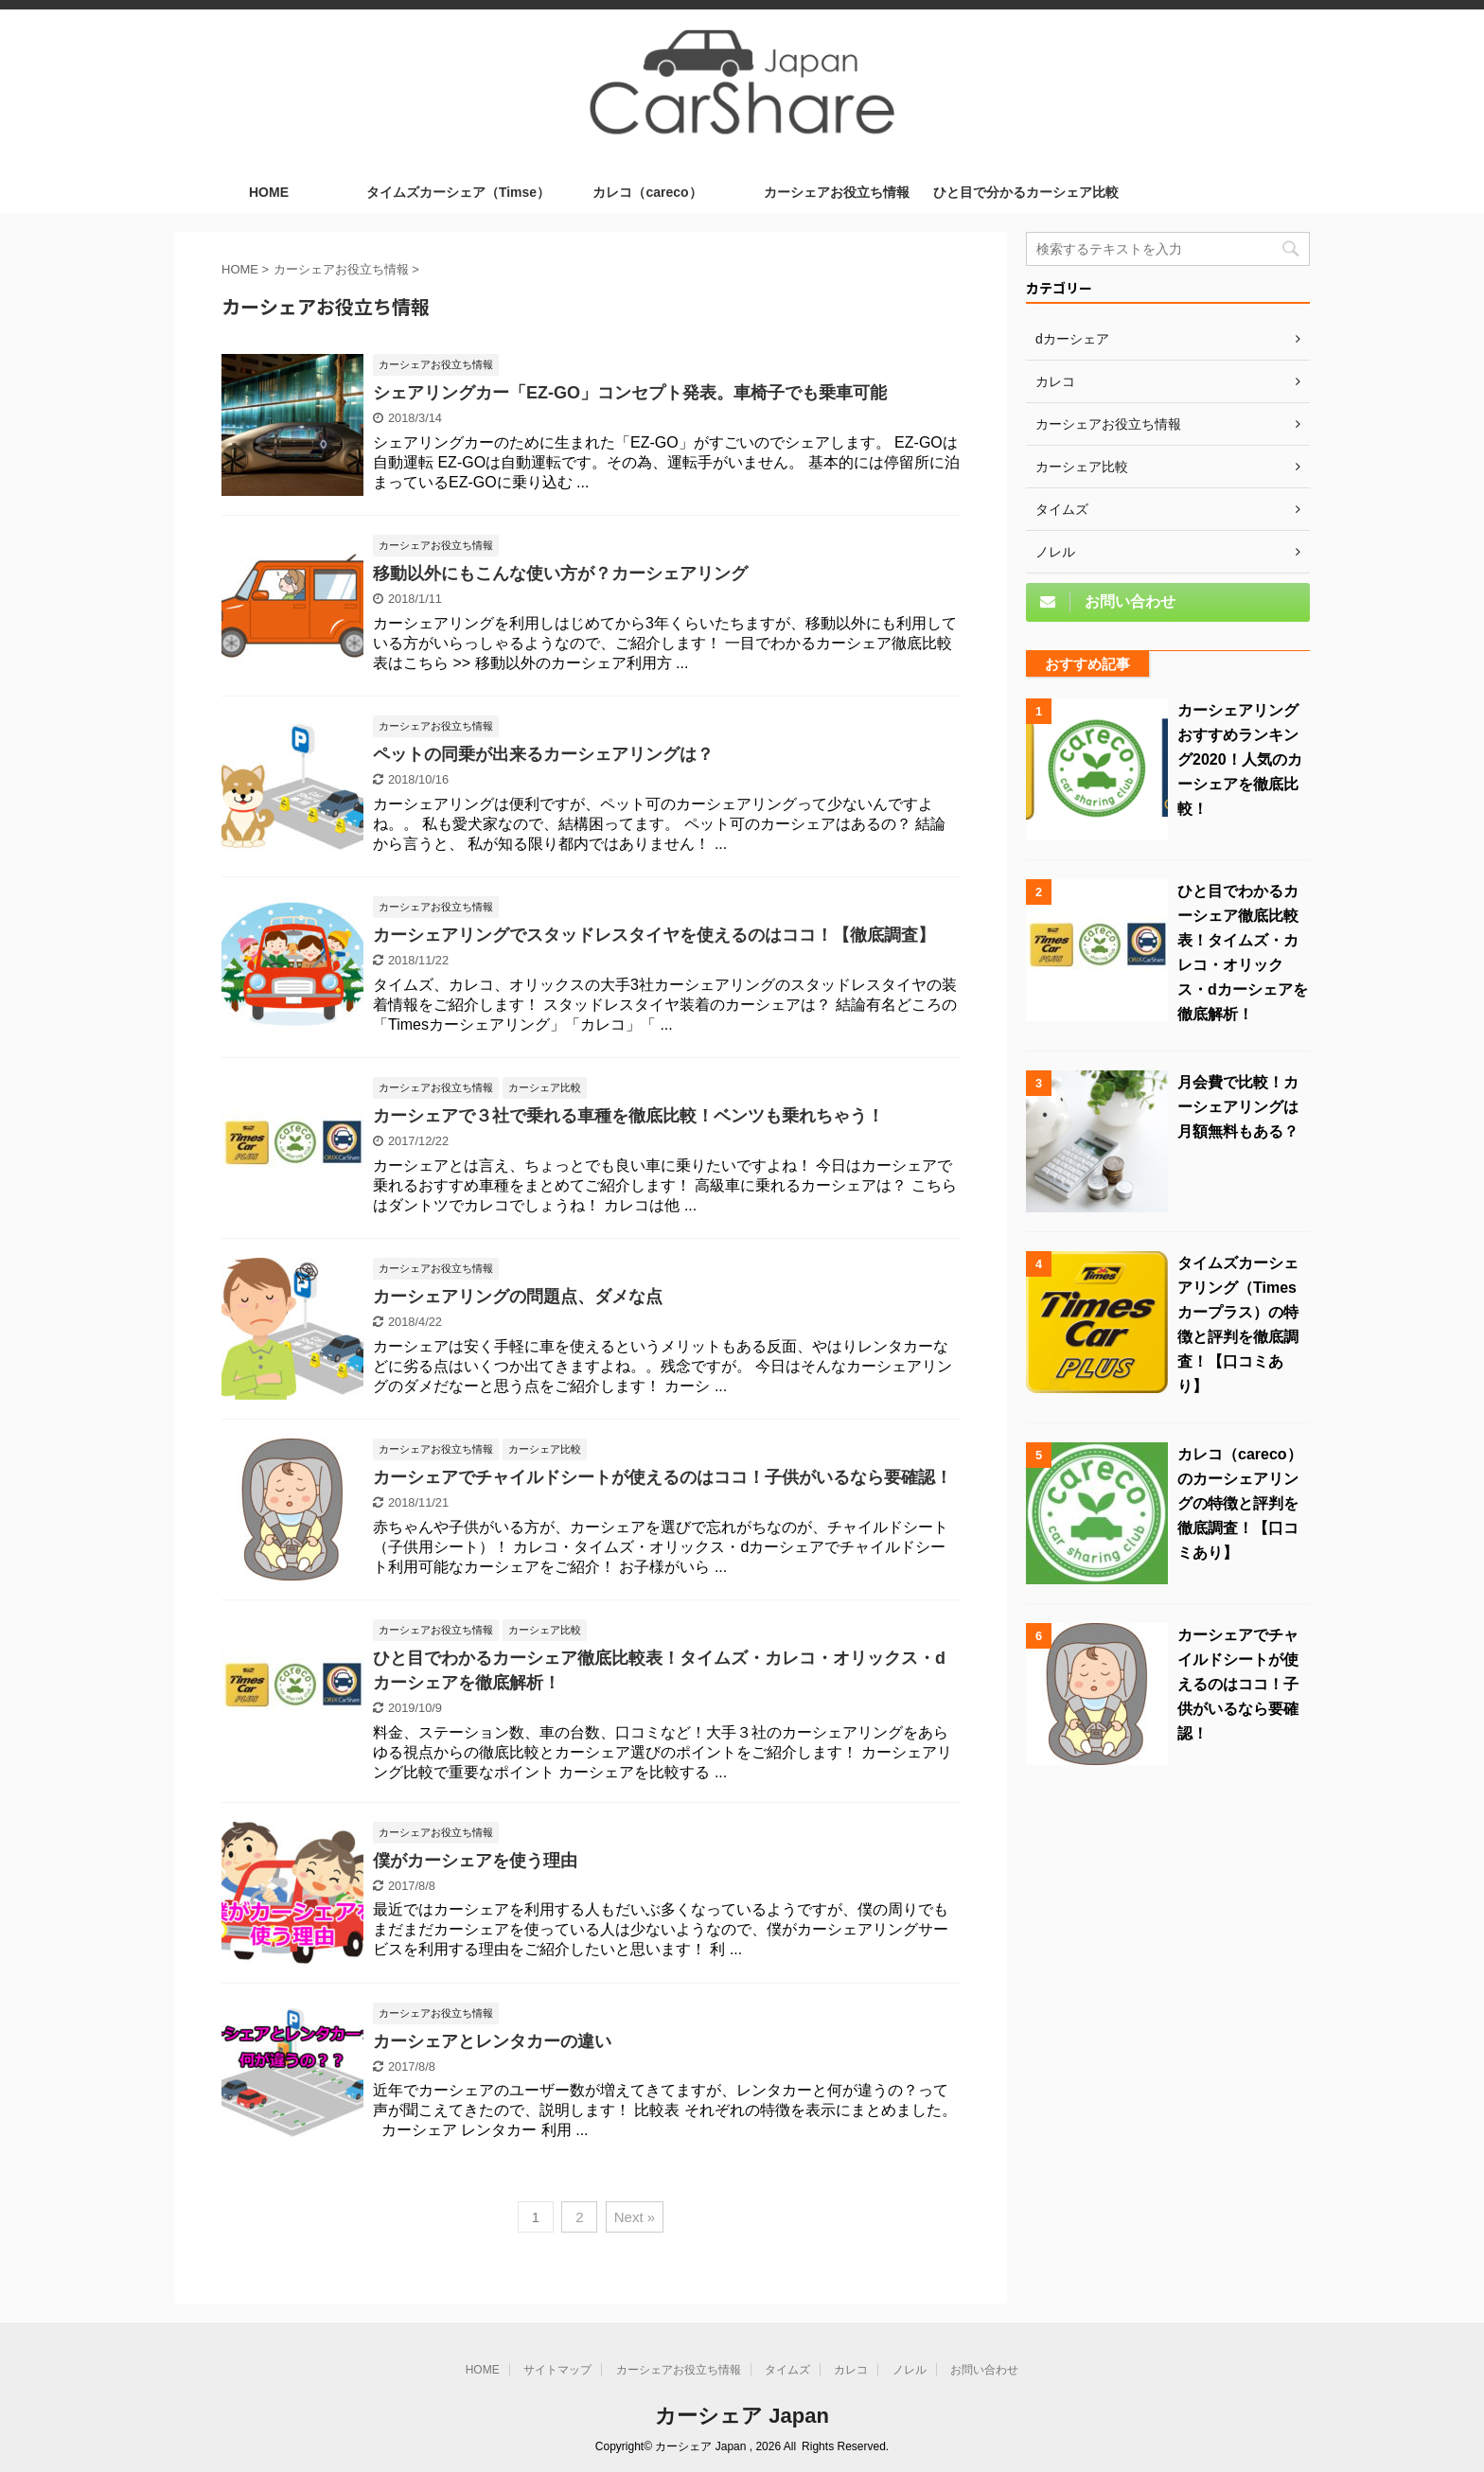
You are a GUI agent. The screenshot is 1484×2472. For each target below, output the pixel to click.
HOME (269, 192)
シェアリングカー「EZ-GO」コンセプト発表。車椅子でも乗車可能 (630, 392)
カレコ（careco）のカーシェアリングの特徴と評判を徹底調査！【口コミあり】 (1239, 1503)
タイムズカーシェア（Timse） (458, 192)
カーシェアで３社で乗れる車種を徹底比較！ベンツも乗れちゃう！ (628, 1115)
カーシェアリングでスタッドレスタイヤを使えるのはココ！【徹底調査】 (654, 935)
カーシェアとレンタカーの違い (492, 2041)
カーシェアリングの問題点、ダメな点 (517, 1296)
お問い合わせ (984, 2369)
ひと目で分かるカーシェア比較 (1026, 192)
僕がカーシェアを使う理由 (475, 1860)
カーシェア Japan (742, 2416)
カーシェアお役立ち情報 (837, 192)
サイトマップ (557, 2369)
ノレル (909, 2369)
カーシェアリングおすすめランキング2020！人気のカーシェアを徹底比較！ (1239, 759)
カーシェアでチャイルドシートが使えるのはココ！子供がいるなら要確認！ (662, 1477)
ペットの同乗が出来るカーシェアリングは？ (543, 754)
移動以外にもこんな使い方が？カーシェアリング (560, 573)
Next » (634, 2217)
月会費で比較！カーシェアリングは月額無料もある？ (1237, 1106)
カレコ (851, 2369)
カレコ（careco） (646, 192)
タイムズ (787, 2369)
